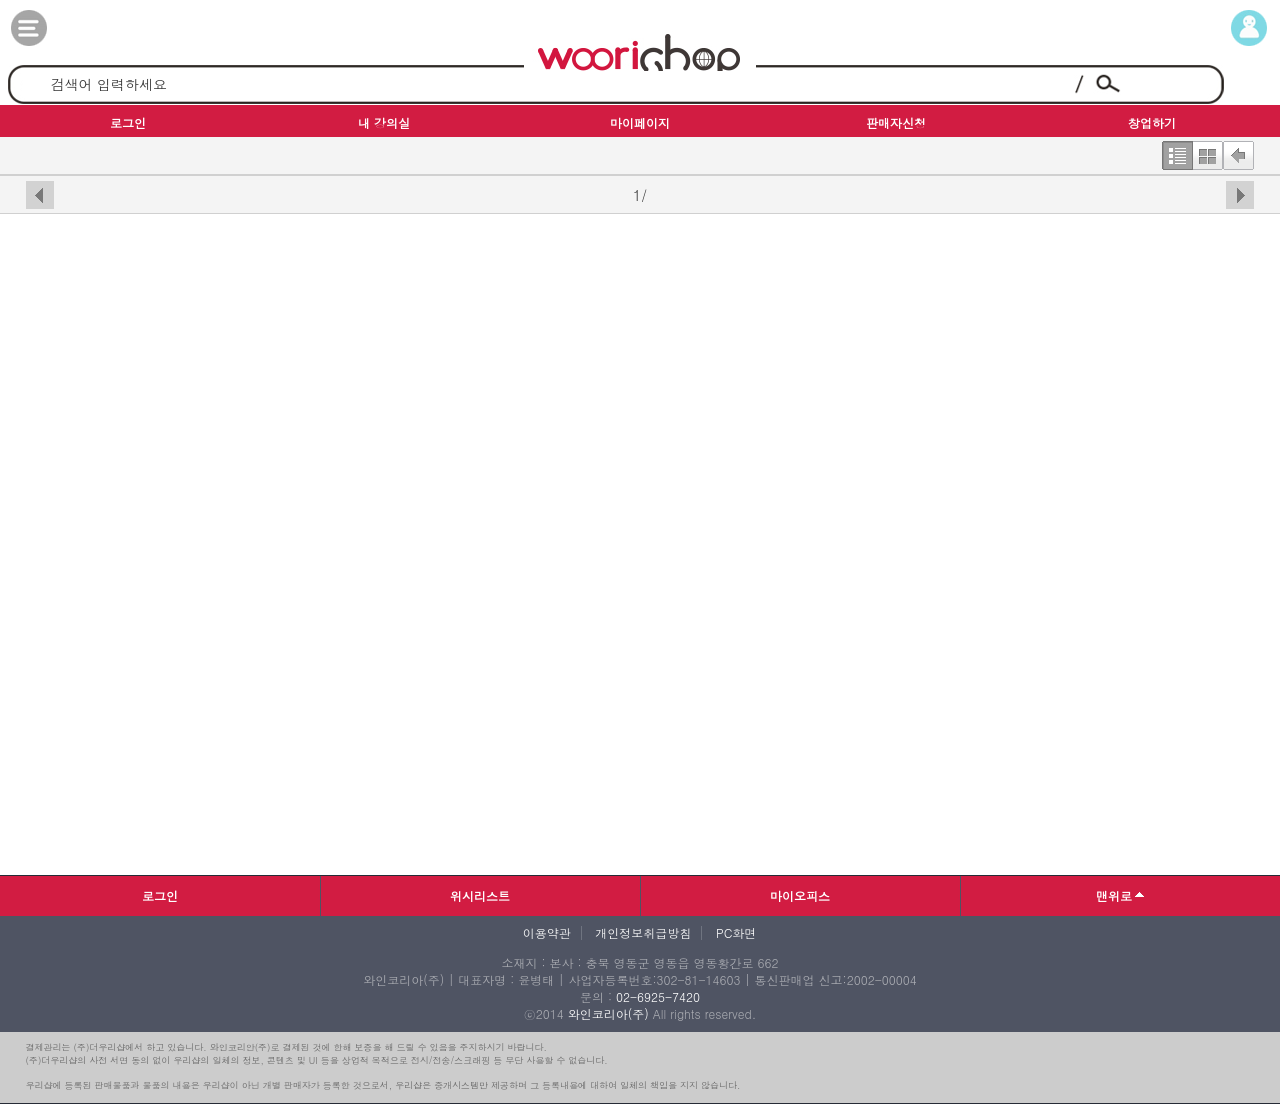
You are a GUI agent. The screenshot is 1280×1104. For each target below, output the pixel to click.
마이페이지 (1231, 28)
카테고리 (49, 28)
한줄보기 (1177, 151)
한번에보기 (1207, 151)
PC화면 (736, 933)
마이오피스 (800, 895)
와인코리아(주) (608, 1013)
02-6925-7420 (658, 996)
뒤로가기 (1238, 151)
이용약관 (547, 933)
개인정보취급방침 (643, 933)
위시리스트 (480, 895)
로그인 (160, 895)
